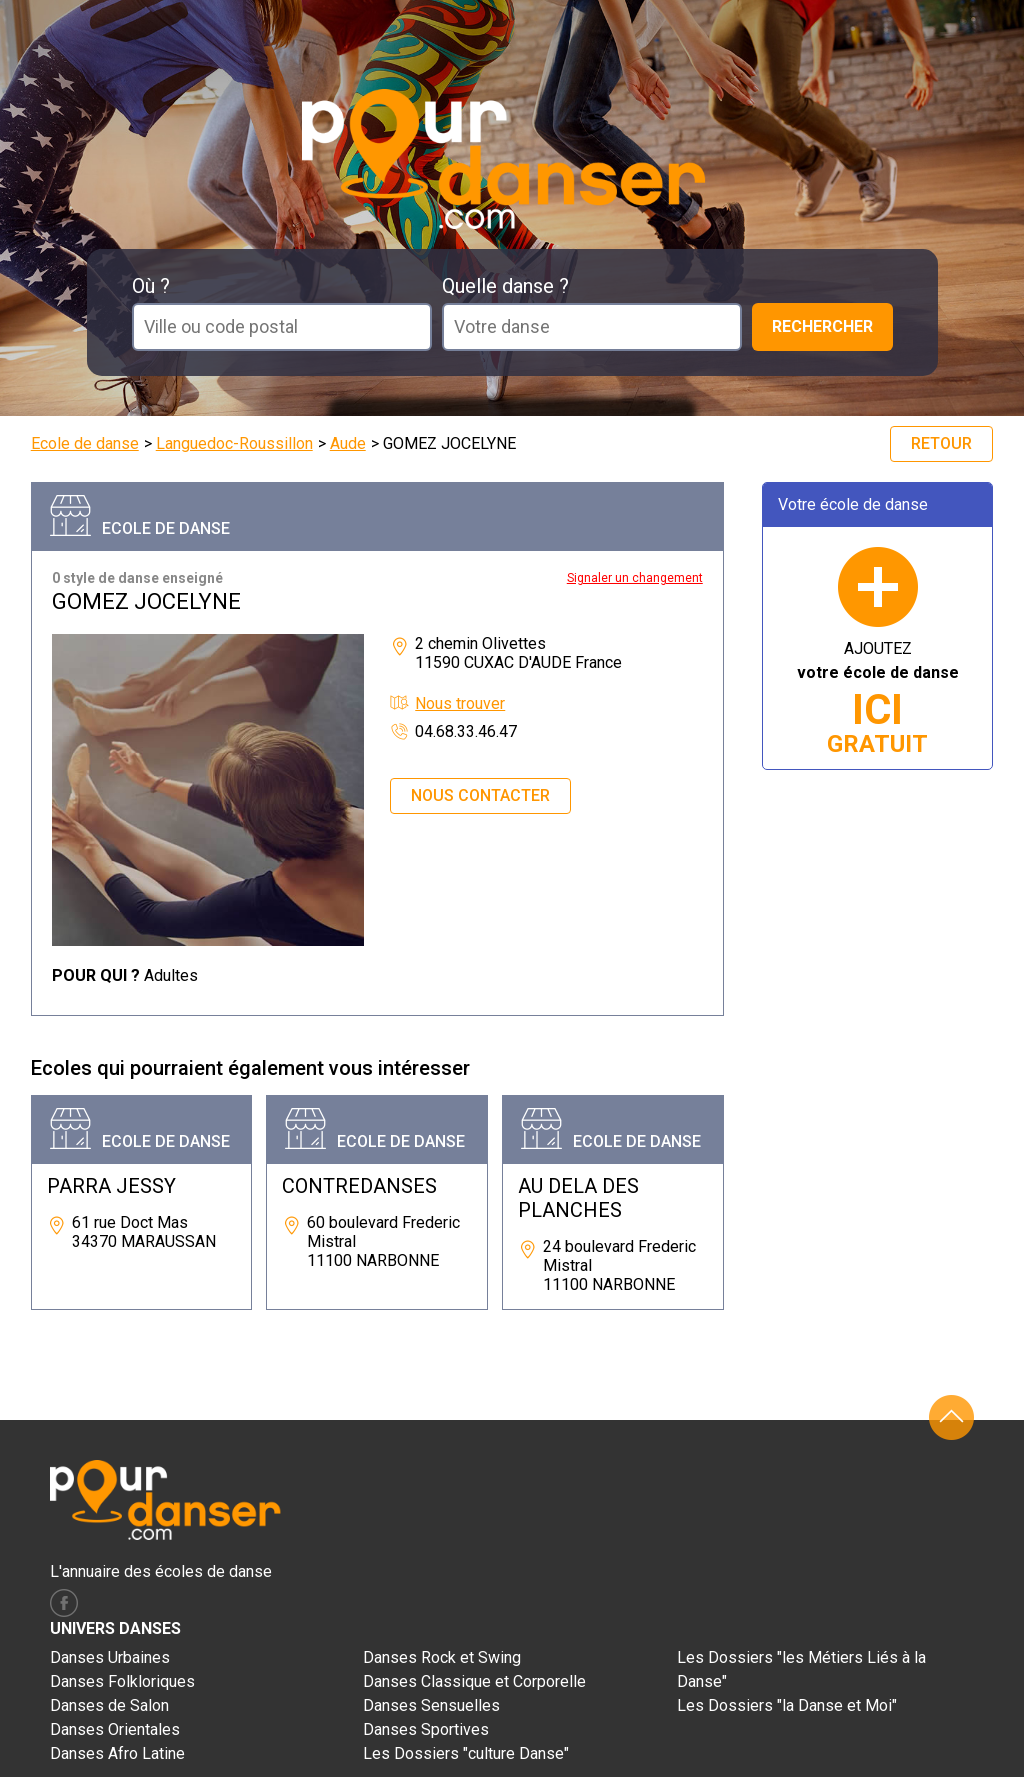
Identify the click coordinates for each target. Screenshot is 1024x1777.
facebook (64, 1603)
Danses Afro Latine (117, 1753)
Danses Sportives (426, 1729)
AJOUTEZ (878, 698)
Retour (941, 443)
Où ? (151, 286)
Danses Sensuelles (431, 1705)
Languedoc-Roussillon (234, 443)
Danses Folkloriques (122, 1681)
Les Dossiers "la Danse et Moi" (787, 1705)
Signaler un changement (635, 578)
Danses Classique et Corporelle (474, 1681)
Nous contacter (480, 795)
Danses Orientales (115, 1729)
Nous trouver (460, 703)
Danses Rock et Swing (442, 1657)
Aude (348, 443)
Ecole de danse (85, 443)
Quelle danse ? (505, 286)
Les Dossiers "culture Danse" (466, 1753)
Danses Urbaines (110, 1657)
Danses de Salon (109, 1705)
